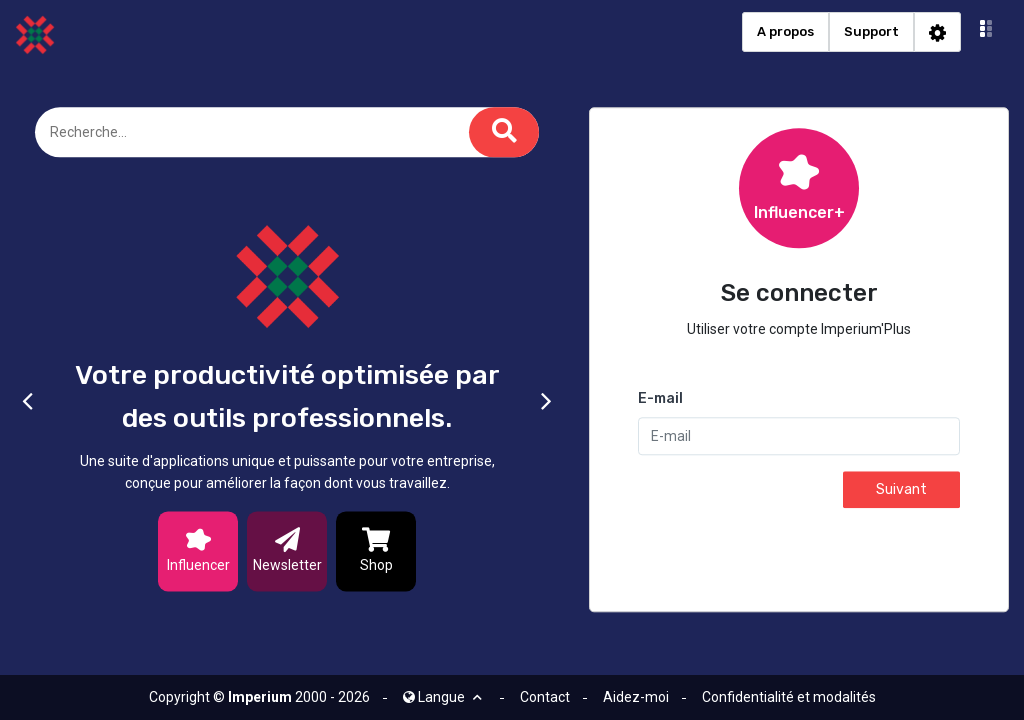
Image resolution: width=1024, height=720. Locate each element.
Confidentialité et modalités (789, 697)
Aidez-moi (636, 697)
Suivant (901, 490)
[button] (986, 32)
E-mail (660, 399)
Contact (545, 697)
